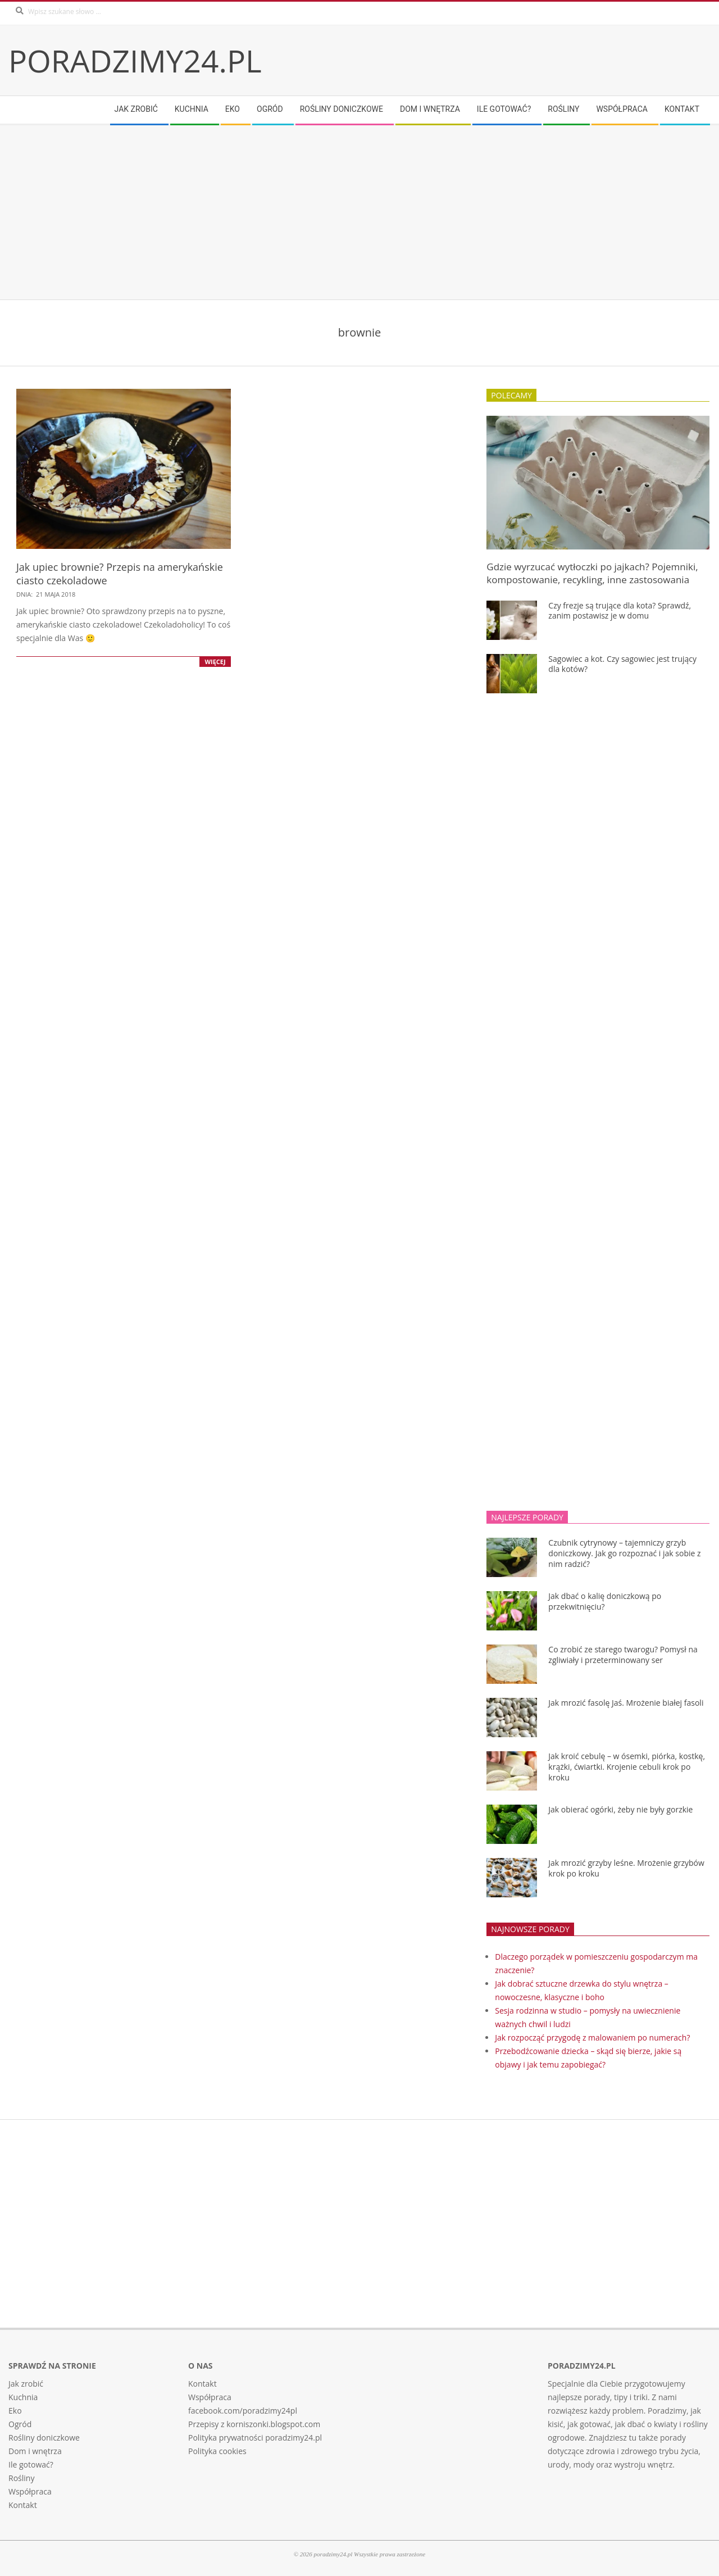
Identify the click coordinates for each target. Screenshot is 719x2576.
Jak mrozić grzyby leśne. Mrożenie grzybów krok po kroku (626, 1868)
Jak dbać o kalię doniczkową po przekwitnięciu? (604, 1601)
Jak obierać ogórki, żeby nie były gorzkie (620, 1809)
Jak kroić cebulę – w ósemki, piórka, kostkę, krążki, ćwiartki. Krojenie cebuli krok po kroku (626, 1766)
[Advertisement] (345, 212)
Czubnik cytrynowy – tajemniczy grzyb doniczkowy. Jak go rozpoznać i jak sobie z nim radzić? (624, 1553)
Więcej (214, 661)
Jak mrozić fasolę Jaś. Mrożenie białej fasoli (625, 1702)
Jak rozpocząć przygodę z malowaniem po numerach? (592, 2037)
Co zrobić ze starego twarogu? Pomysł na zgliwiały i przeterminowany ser (622, 1654)
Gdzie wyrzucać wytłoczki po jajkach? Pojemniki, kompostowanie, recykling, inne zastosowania (592, 573)
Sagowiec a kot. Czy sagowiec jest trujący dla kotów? (622, 664)
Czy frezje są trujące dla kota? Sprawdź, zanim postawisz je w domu (619, 610)
